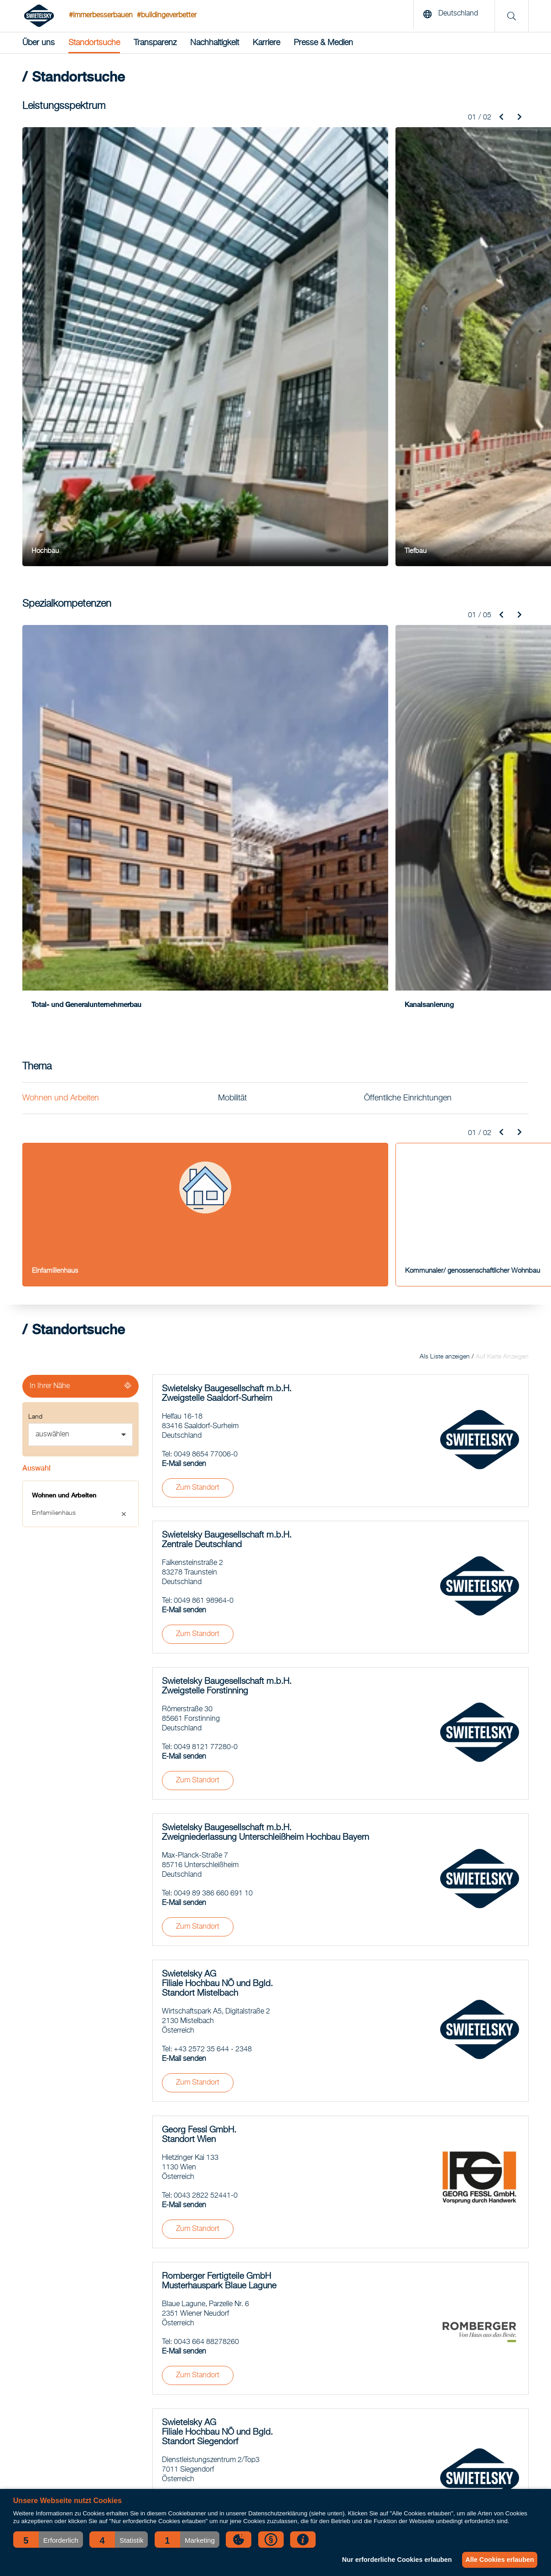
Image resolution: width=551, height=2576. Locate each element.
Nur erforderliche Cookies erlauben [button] (390, 2559)
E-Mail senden (184, 929)
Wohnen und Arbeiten (60, 563)
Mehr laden (341, 2198)
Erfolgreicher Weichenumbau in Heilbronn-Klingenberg (271, 2373)
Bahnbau (34, 2362)
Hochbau (35, 2327)
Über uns (38, 43)
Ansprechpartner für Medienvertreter (462, 2407)
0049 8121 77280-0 (206, 1212)
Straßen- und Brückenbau (58, 2350)
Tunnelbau (37, 2373)
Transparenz (155, 43)
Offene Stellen (432, 2396)
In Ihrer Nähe (50, 851)
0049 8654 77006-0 (206, 920)
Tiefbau (32, 2339)
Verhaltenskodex (435, 2373)
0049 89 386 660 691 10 (213, 1359)
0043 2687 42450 (202, 1963)
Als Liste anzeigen (445, 822)
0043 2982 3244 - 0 (205, 2119)
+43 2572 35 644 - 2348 (213, 1514)
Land (35, 882)
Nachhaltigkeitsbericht (443, 2362)
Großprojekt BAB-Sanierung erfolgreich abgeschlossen (271, 2396)
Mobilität (232, 563)
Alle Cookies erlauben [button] (497, 2559)
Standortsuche (94, 43)
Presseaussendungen (443, 2419)
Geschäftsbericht (436, 2350)
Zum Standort (197, 953)
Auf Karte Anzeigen (502, 822)
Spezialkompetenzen (50, 2384)
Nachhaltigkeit (214, 43)
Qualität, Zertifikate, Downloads (456, 2384)
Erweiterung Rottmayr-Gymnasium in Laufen (256, 2339)
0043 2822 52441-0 (206, 1661)
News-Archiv (430, 2327)
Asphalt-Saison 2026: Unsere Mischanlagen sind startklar (275, 2327)
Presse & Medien (323, 43)
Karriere (266, 43)
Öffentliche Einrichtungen (408, 563)
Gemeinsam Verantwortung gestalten (246, 2384)
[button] (48, 2539)
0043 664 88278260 (206, 1807)
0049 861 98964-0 (204, 1066)
